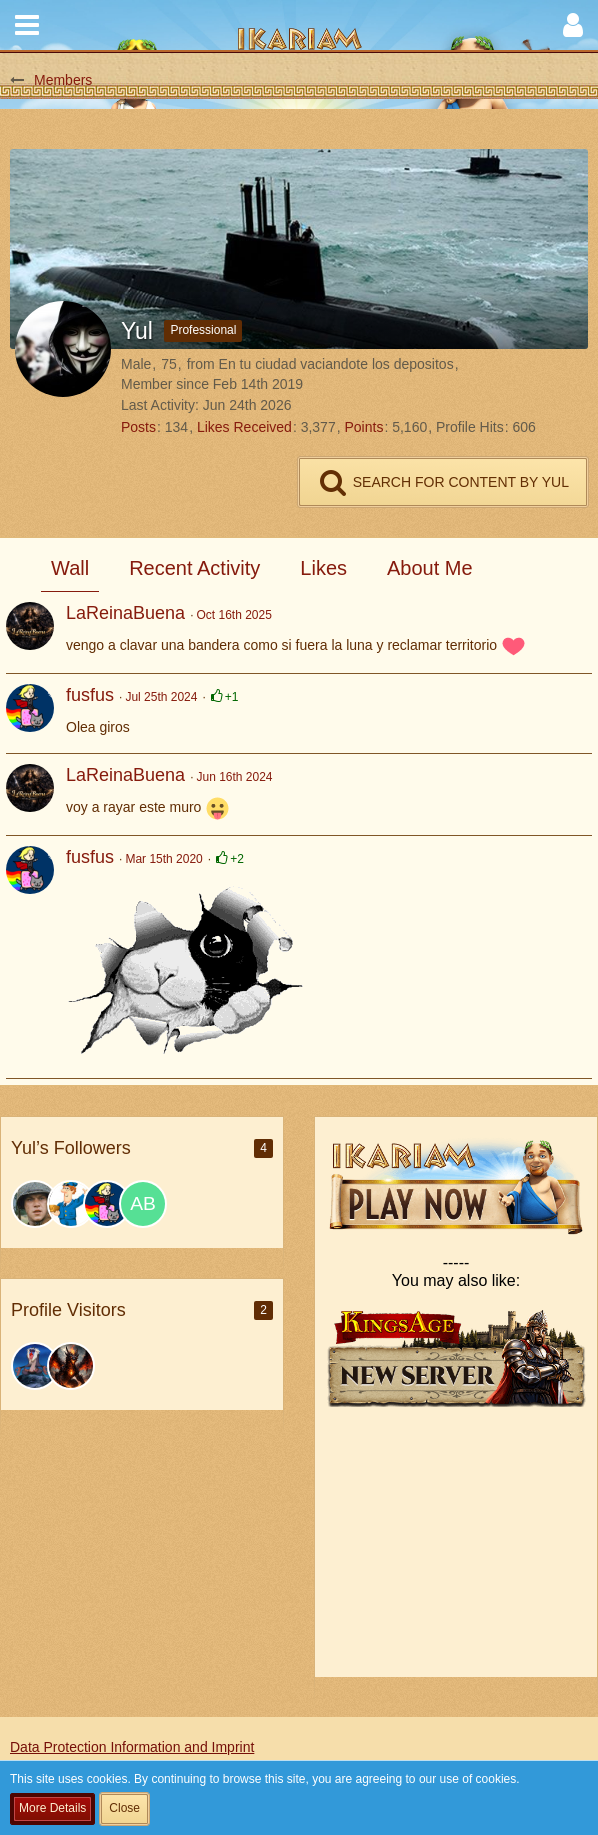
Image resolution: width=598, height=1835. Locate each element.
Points (363, 427)
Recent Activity (194, 568)
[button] (27, 25)
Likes (323, 568)
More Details (52, 1808)
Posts (138, 427)
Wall (70, 568)
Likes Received (244, 427)
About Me (430, 568)
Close (124, 1808)
